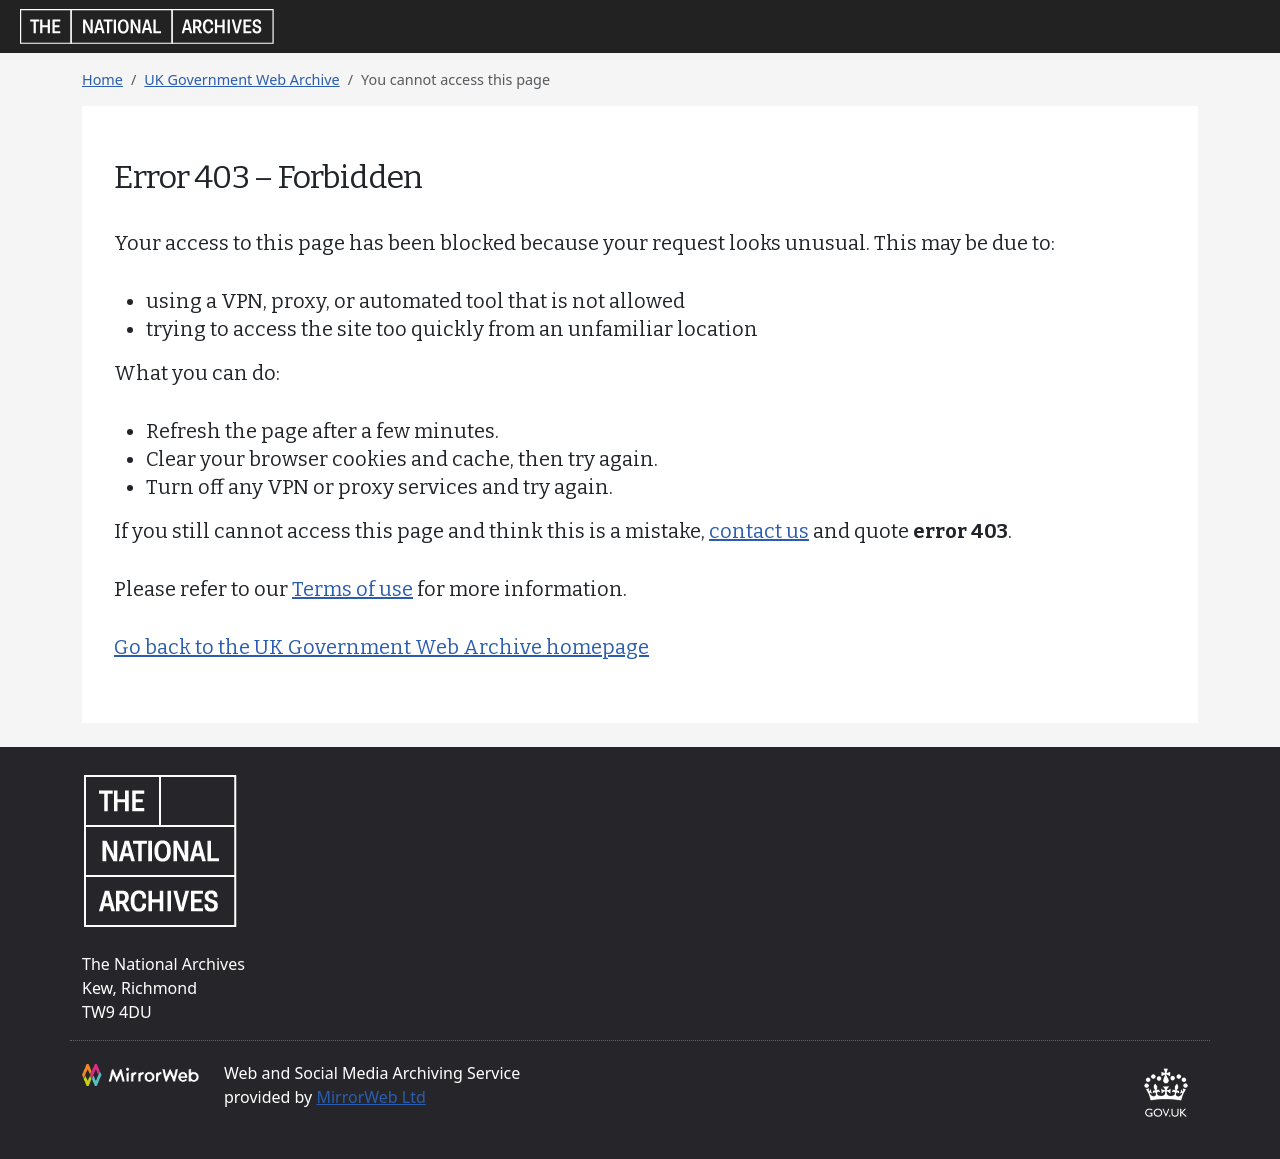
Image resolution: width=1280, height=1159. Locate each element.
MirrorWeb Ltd (370, 1097)
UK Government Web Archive (241, 79)
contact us (759, 531)
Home (102, 79)
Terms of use (352, 589)
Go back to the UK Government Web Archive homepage (381, 647)
